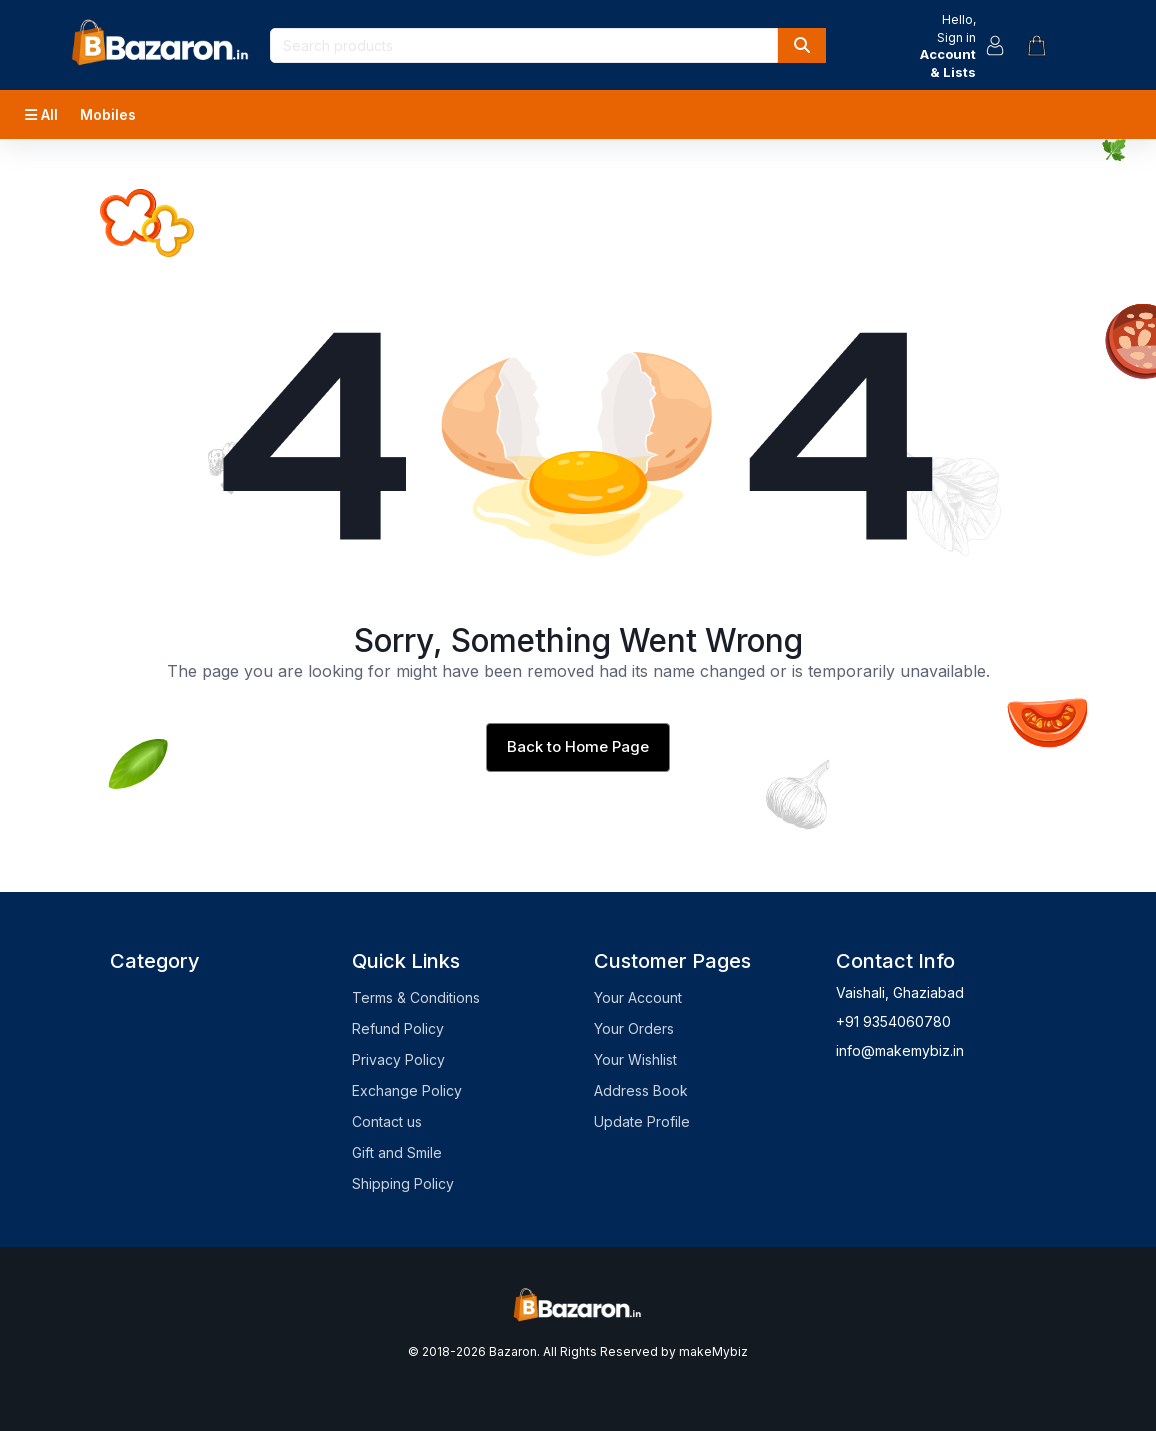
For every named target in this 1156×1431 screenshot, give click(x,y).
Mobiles (108, 114)
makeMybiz (713, 1351)
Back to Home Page (578, 746)
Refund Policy (398, 1028)
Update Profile (642, 1121)
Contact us (387, 1121)
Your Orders (634, 1028)
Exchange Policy (407, 1090)
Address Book (641, 1090)
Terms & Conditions (416, 997)
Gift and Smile (397, 1152)
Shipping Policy (403, 1183)
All (41, 114)
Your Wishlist (635, 1059)
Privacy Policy (398, 1059)
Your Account (638, 997)
